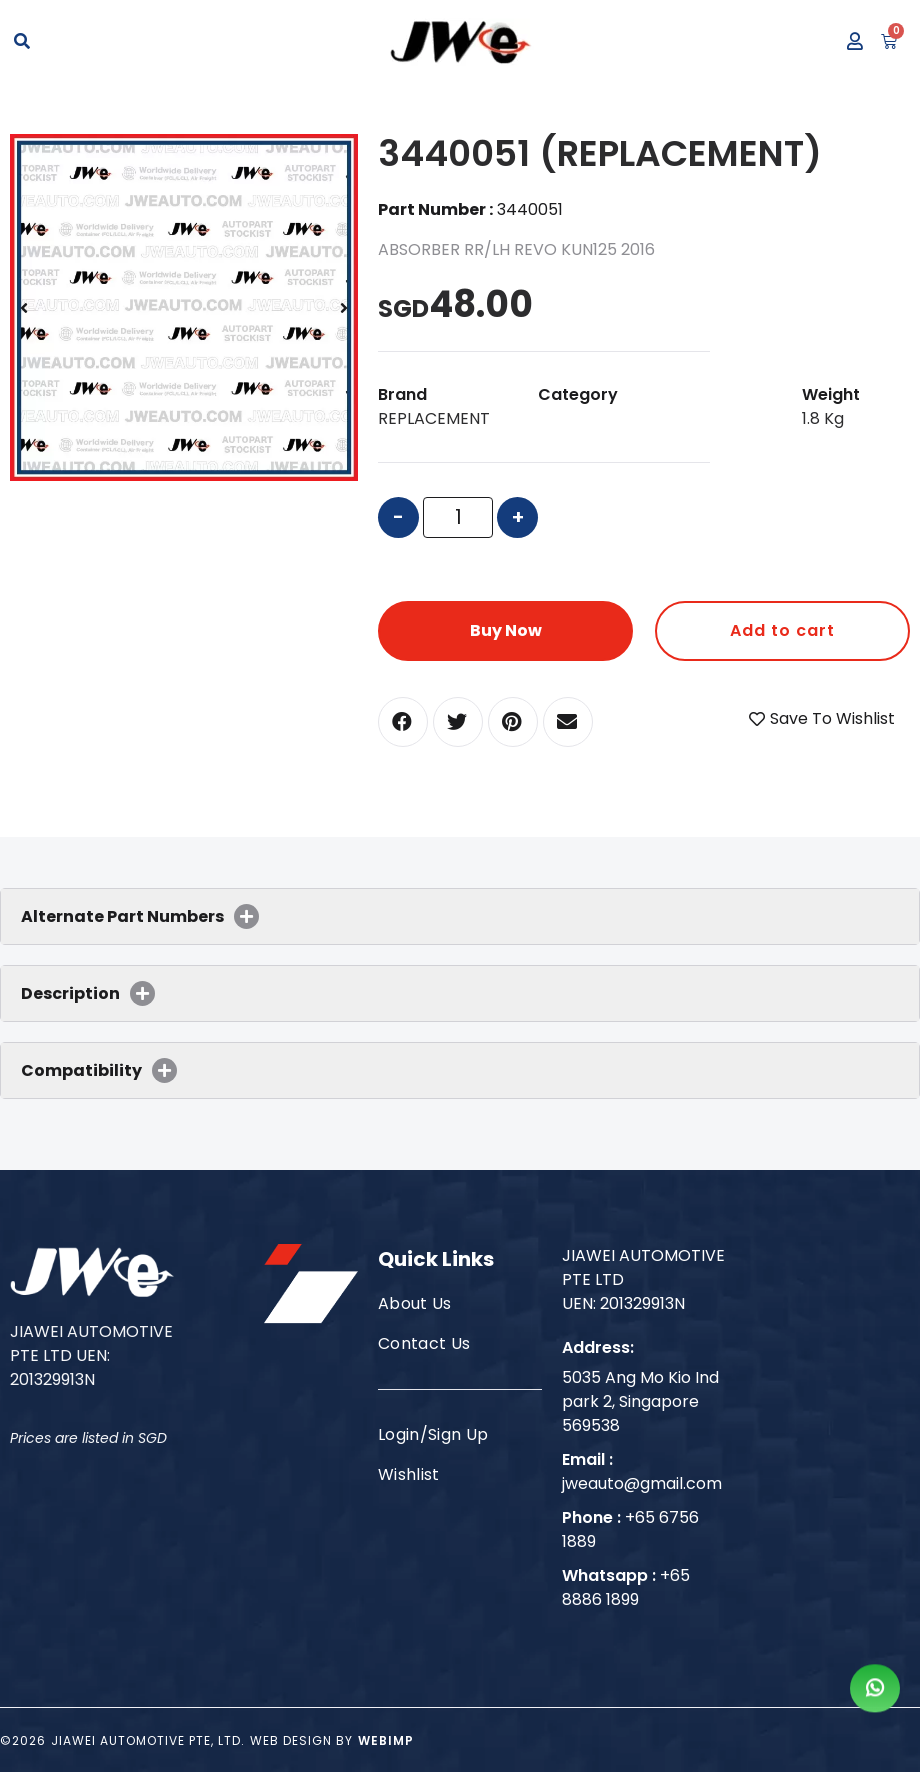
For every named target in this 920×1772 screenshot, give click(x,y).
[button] (403, 722)
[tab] (460, 916)
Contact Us (424, 1343)
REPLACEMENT (434, 418)
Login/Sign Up (433, 1434)
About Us (415, 1303)
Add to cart (782, 630)
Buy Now (506, 630)
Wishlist (409, 1474)
